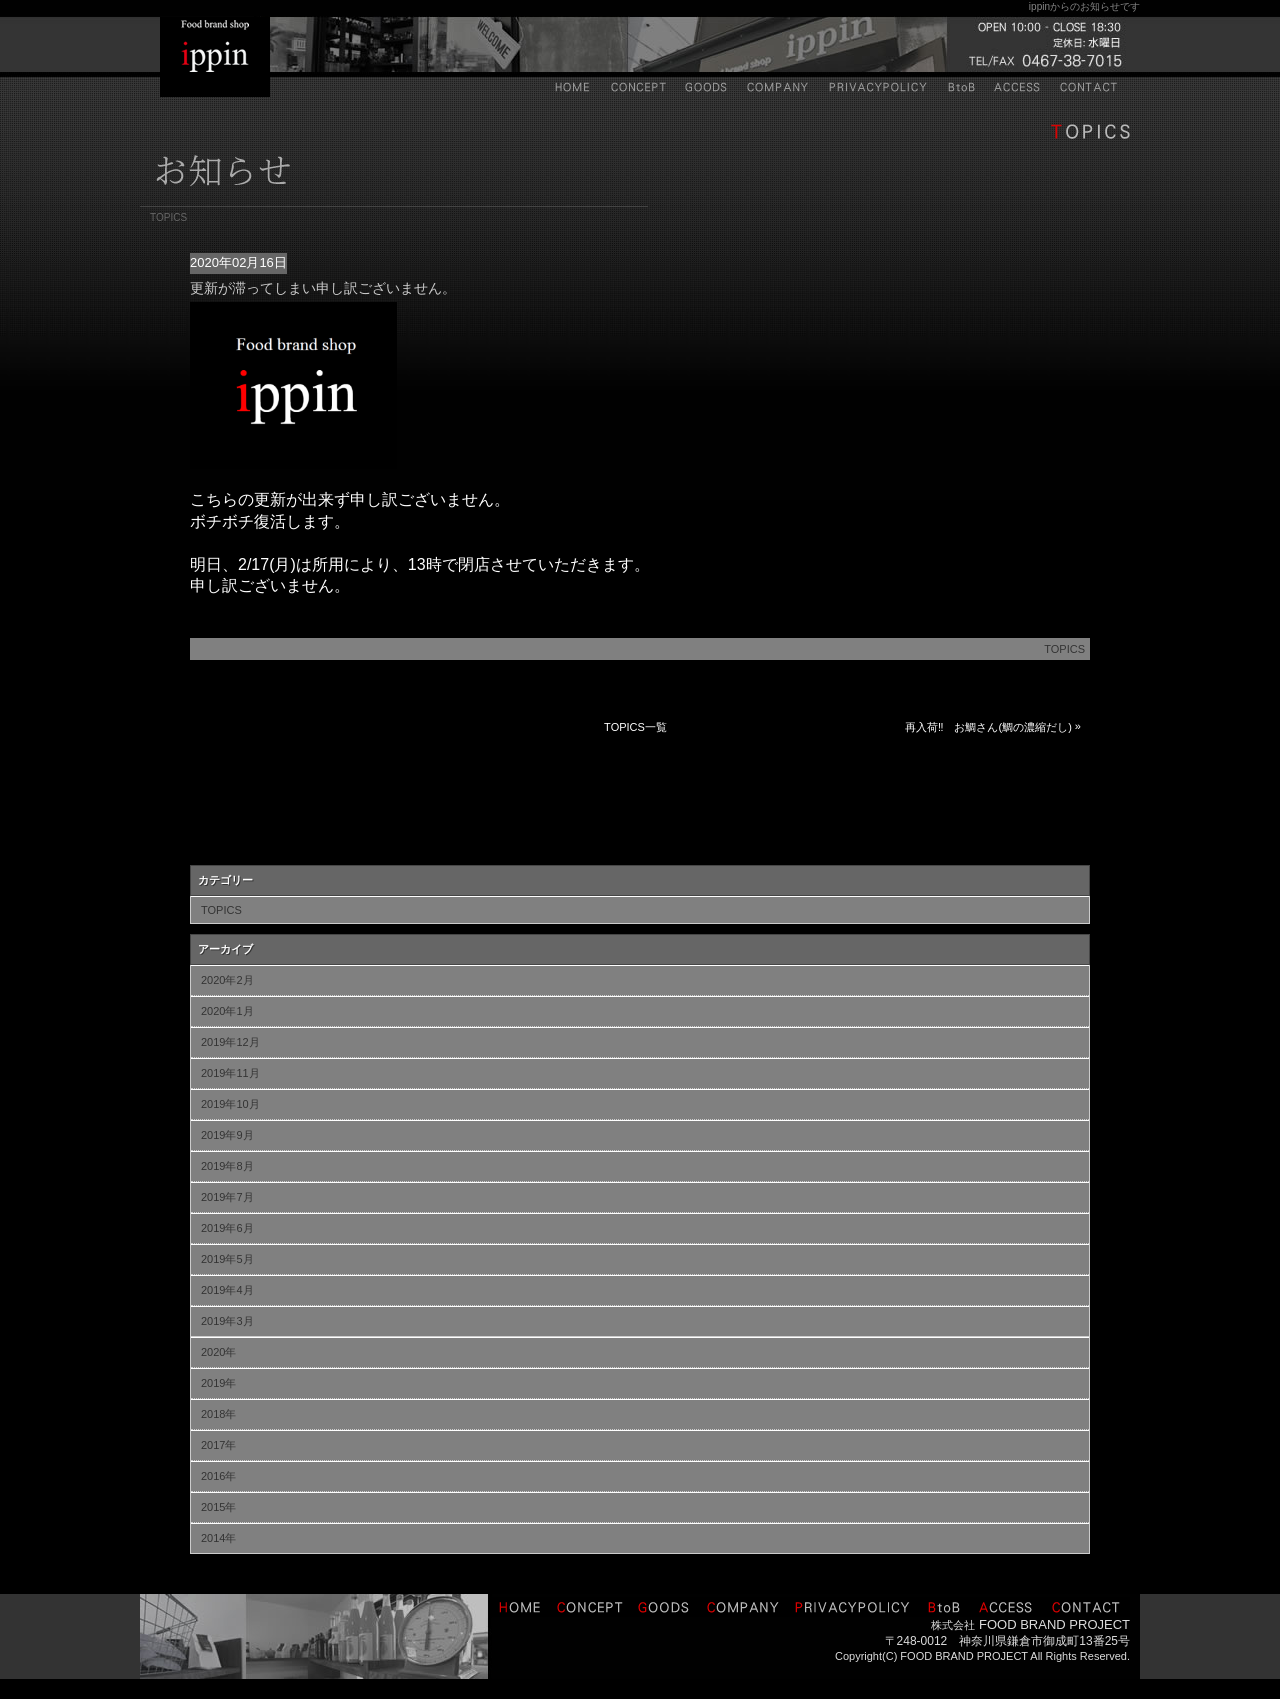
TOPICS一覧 (635, 727)
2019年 (218, 1383)
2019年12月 (230, 1042)
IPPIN (215, 57)
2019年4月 (227, 1290)
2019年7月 (227, 1197)
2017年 (218, 1445)
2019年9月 (227, 1135)
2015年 (218, 1507)
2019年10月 (230, 1104)
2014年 (218, 1538)
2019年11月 (230, 1073)
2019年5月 (227, 1259)
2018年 (218, 1414)
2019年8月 (227, 1166)
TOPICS (1064, 649)
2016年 (218, 1476)
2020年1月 (227, 1011)
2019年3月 (227, 1321)
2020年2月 (227, 980)
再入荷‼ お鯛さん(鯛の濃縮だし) (988, 727)
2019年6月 (227, 1228)
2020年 (218, 1352)
